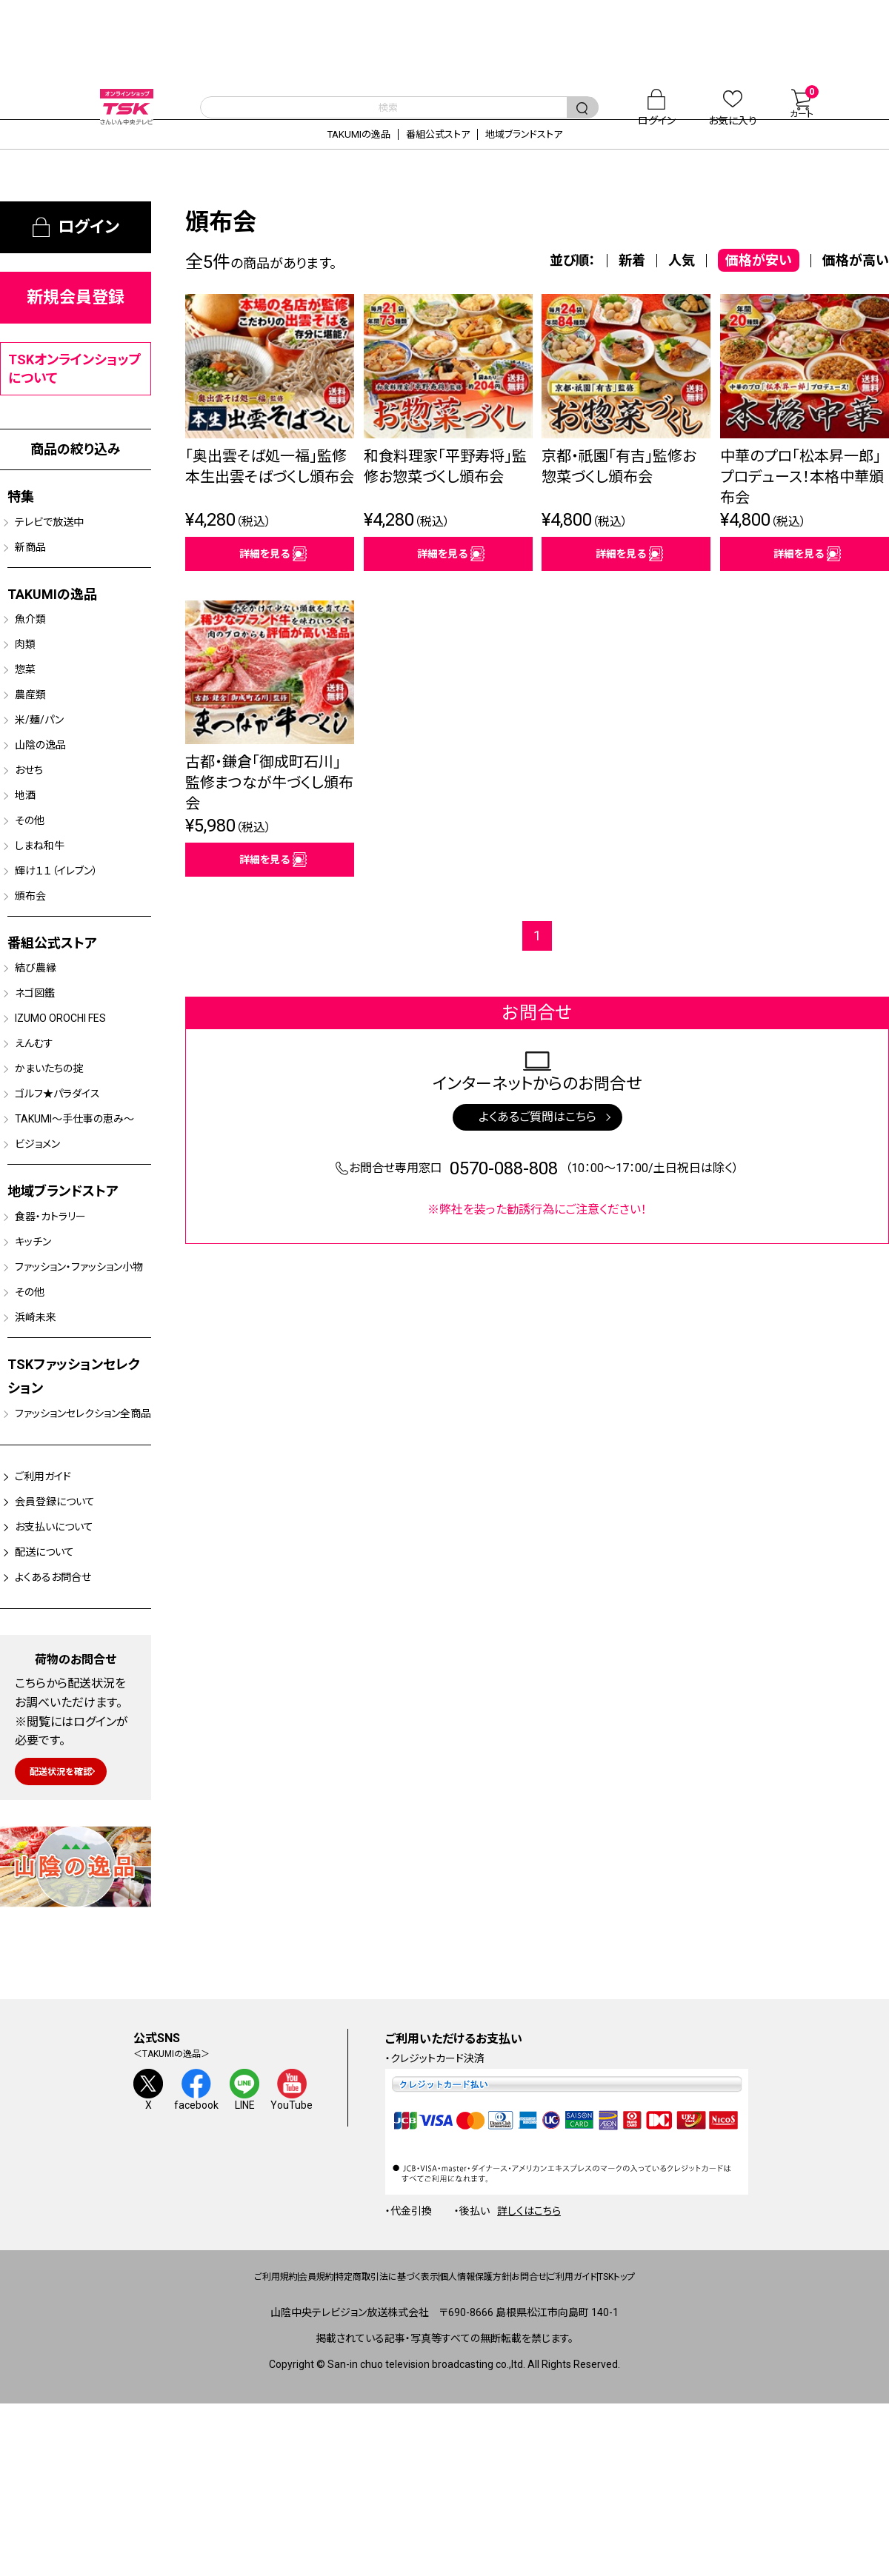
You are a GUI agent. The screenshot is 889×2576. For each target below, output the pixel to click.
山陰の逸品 (59, 789)
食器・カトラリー (72, 1318)
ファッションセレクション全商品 (88, 1550)
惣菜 (39, 705)
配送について (68, 1712)
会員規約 (236, 2437)
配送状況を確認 (75, 1933)
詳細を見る (264, 584)
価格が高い (855, 282)
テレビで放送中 (70, 545)
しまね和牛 (58, 902)
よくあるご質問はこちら (537, 1159)
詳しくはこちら (529, 2371)
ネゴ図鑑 (52, 1061)
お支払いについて (82, 1683)
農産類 (46, 733)
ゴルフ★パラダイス (80, 1173)
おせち (44, 817)
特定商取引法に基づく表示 (347, 2437)
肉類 (39, 676)
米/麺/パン (57, 761)
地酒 (39, 845)
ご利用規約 (160, 2437)
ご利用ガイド (67, 1623)
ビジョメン (55, 1243)
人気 (681, 282)
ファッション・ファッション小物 (85, 1381)
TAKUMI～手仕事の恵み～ (82, 1208)
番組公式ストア (436, 156)
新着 (632, 282)
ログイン (88, 249)
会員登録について (83, 1653)
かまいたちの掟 (70, 1145)
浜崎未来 (52, 1444)
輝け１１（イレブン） (80, 930)
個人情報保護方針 (480, 2437)
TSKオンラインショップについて (74, 391)
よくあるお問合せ (80, 1742)
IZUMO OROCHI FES (84, 1089)
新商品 (46, 574)
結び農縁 (52, 1033)
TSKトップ (731, 2437)
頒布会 (46, 958)
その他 (45, 873)
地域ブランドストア (560, 156)
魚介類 (46, 648)
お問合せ (572, 2437)
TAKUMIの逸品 (320, 156)
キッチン (49, 1347)
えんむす (50, 1117)
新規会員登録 (75, 319)
